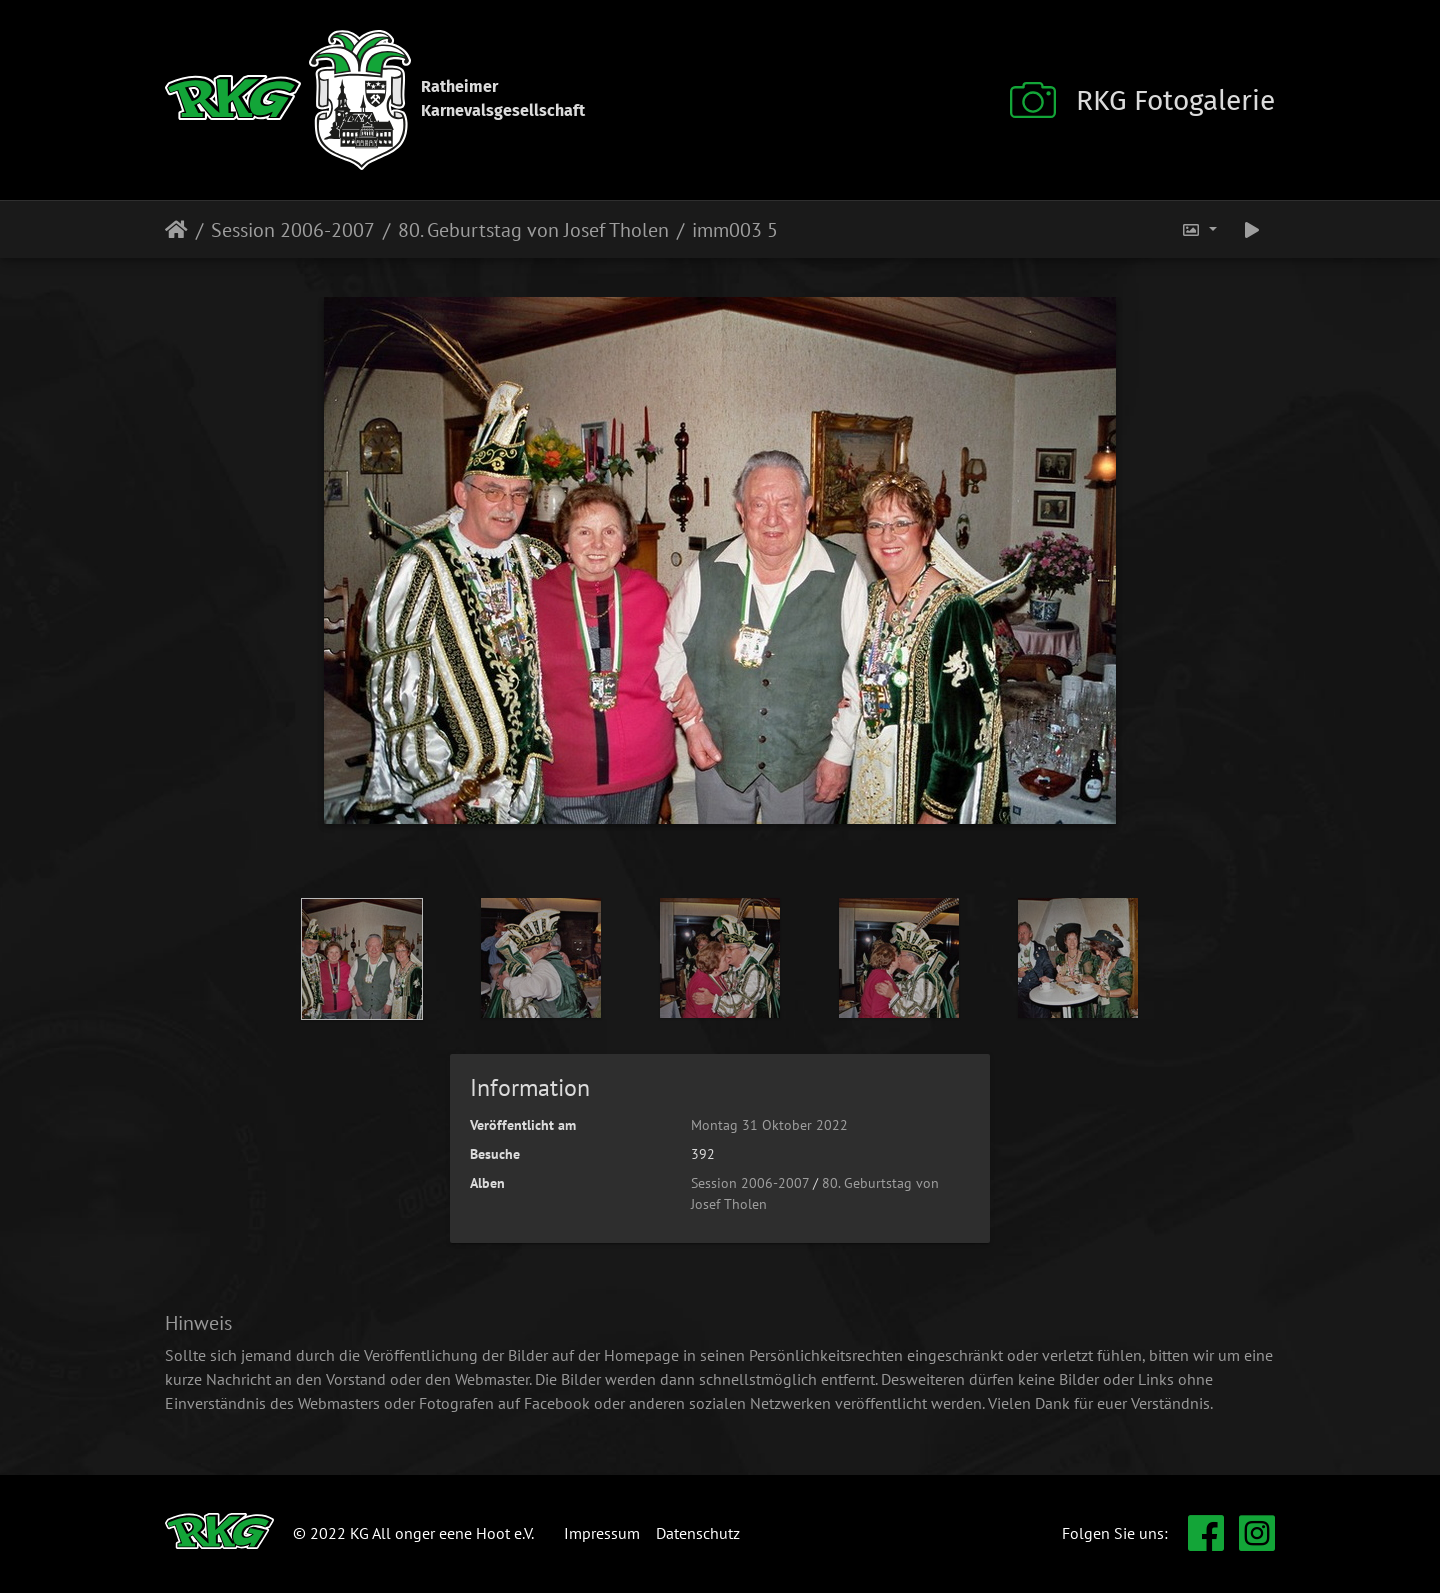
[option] (362, 959)
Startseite (176, 230)
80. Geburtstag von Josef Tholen (533, 230)
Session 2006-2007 (293, 230)
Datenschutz (698, 1533)
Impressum (602, 1533)
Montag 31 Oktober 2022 (769, 1125)
